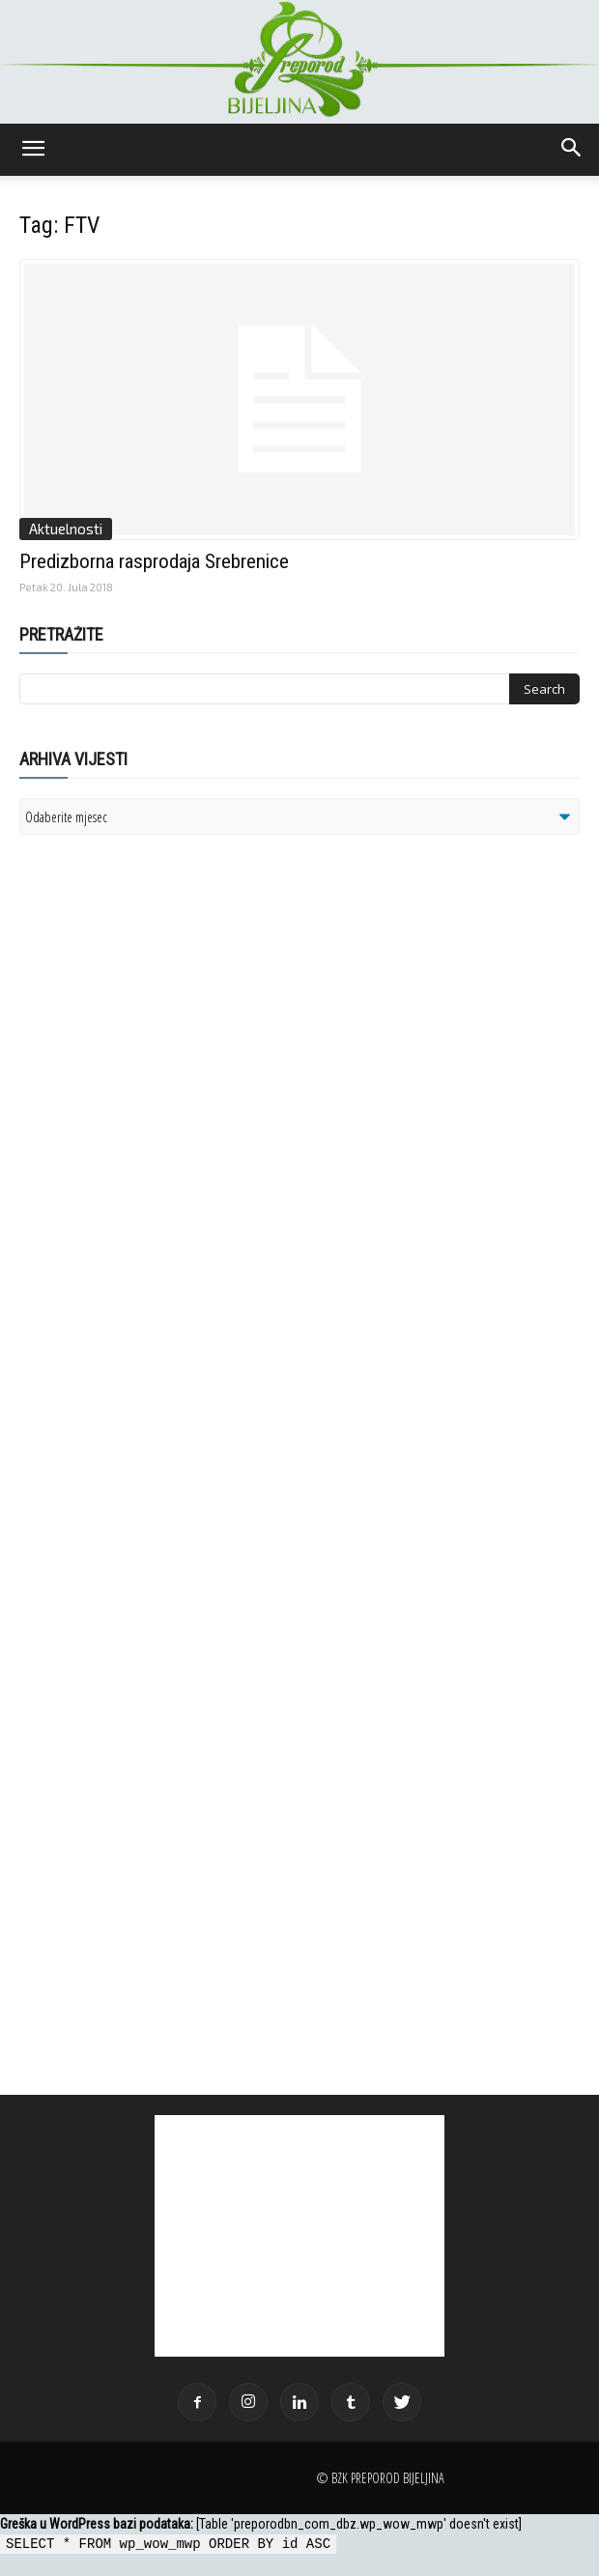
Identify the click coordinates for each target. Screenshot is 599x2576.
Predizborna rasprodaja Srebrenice (154, 561)
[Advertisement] (169, 1098)
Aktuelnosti (65, 528)
